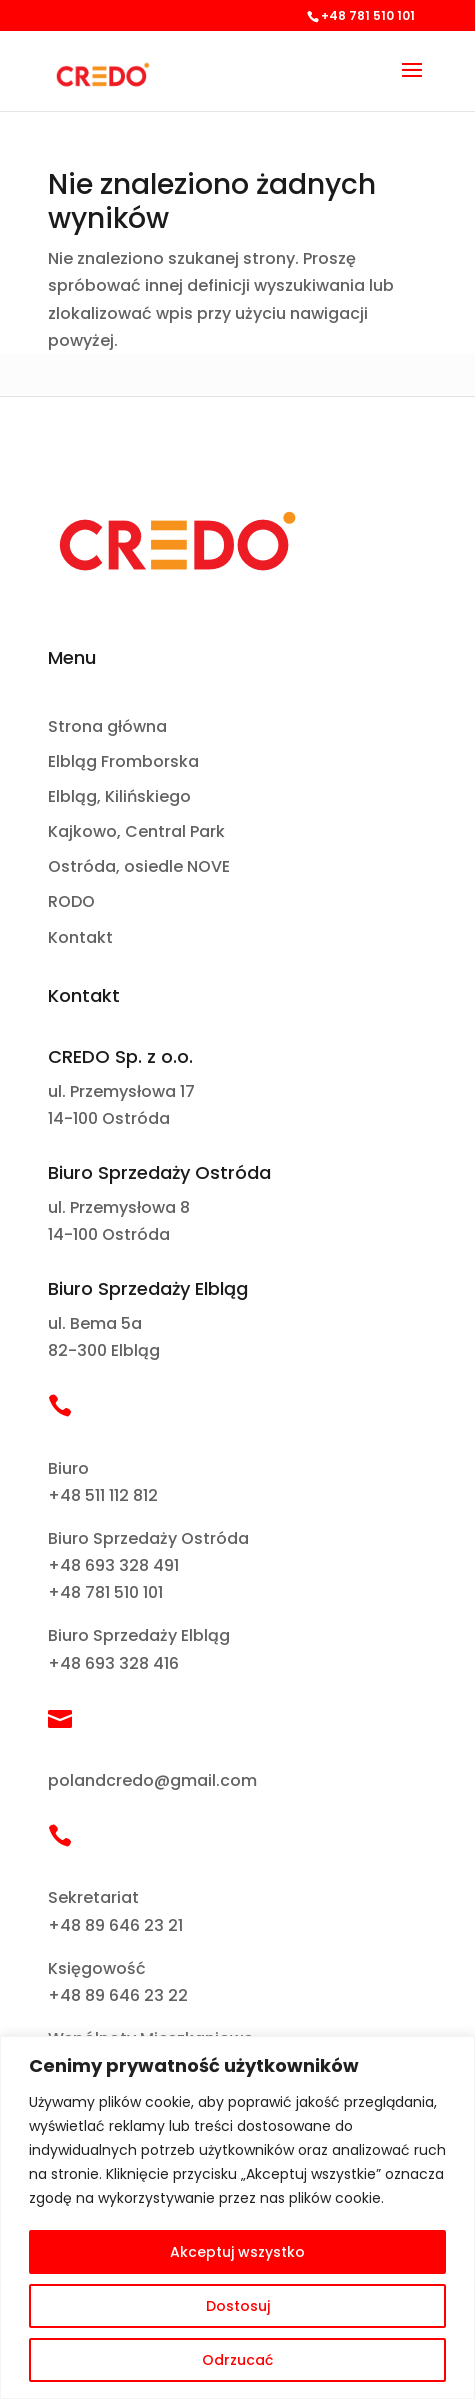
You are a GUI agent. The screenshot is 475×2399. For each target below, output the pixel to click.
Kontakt (80, 938)
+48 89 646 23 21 (115, 1925)
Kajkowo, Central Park (136, 832)
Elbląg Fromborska (123, 762)
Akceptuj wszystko (237, 2252)
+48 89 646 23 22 (118, 1995)
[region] (237, 2217)
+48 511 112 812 (103, 1495)
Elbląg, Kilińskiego (119, 797)
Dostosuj (238, 2306)
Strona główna (107, 727)
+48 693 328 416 (113, 1663)
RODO (71, 902)
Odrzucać (237, 2360)
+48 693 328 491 (113, 1565)
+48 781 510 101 (105, 1592)
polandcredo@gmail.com (152, 1780)
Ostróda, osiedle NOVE (139, 867)
